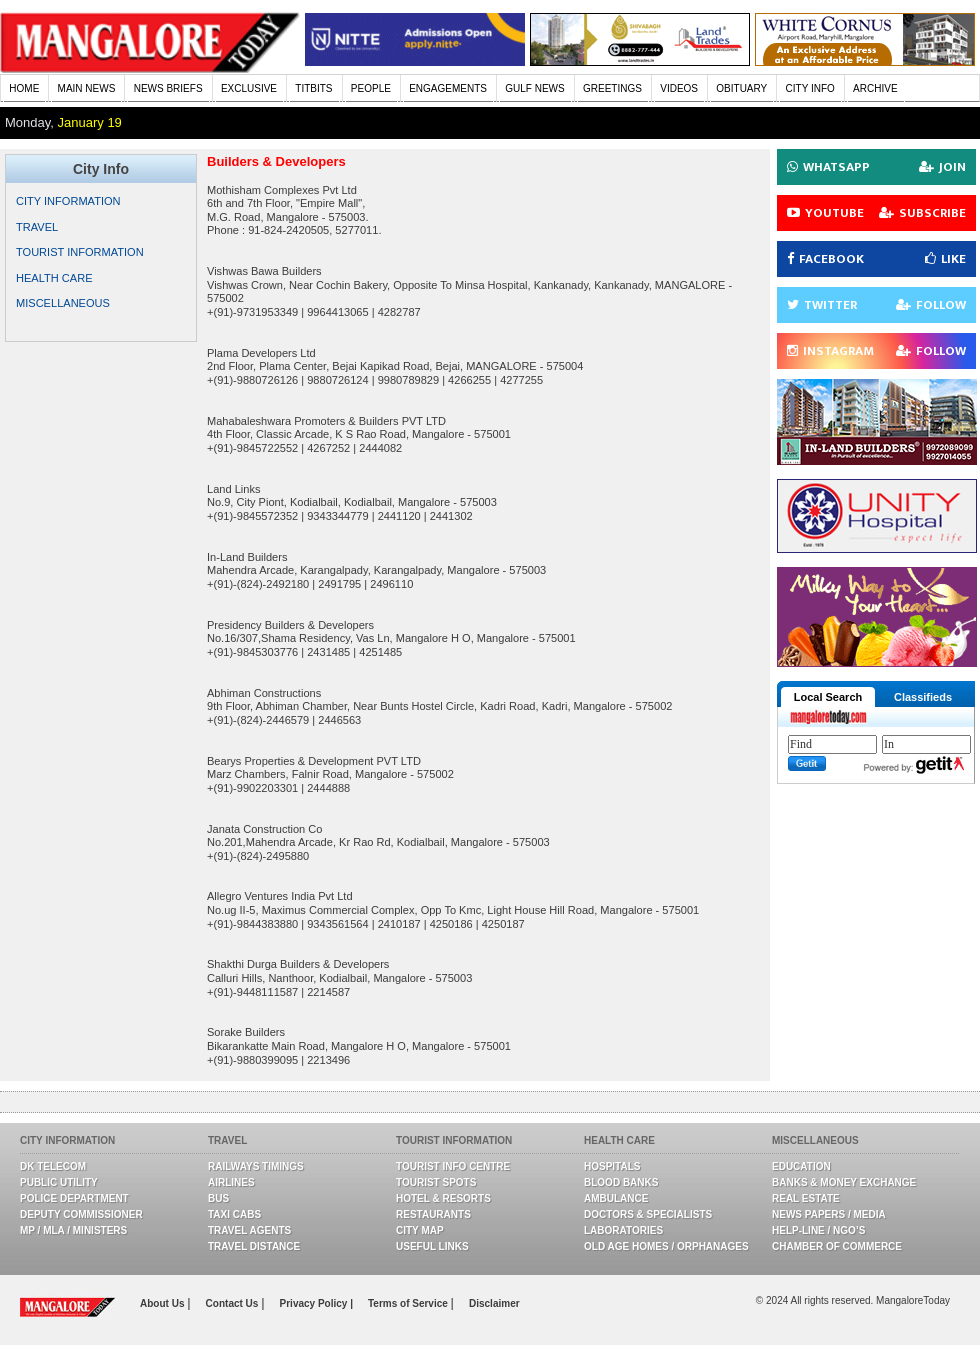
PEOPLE (371, 88)
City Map (420, 1230)
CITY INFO (810, 88)
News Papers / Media (829, 1214)
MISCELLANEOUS (63, 303)
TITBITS (313, 88)
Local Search (828, 697)
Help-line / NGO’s (818, 1230)
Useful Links (432, 1246)
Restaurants (433, 1214)
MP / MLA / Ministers (73, 1230)
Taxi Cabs (234, 1214)
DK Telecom (53, 1166)
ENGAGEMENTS (448, 88)
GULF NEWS (534, 88)
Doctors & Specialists (648, 1214)
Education (801, 1166)
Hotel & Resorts (443, 1198)
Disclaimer (494, 1303)
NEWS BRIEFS (168, 88)
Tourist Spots (436, 1182)
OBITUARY (741, 88)
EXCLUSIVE (249, 88)
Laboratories (623, 1230)
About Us (163, 1303)
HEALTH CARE (54, 278)
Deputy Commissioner (81, 1214)
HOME (24, 88)
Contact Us (234, 1303)
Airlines (231, 1182)
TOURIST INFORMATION (80, 252)
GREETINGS (612, 88)
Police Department (74, 1198)
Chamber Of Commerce (837, 1246)
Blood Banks (621, 1182)
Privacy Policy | (316, 1303)
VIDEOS (679, 88)
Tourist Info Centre (453, 1166)
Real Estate (806, 1198)
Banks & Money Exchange (844, 1182)
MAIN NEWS (87, 88)
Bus (218, 1198)
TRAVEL (37, 227)
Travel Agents (249, 1230)
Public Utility (59, 1182)
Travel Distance (254, 1246)
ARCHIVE (875, 88)
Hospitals (612, 1166)
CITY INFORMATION (68, 201)
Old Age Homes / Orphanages (666, 1246)
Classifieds (923, 697)
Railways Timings (256, 1166)
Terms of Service (409, 1303)
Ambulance (616, 1198)
